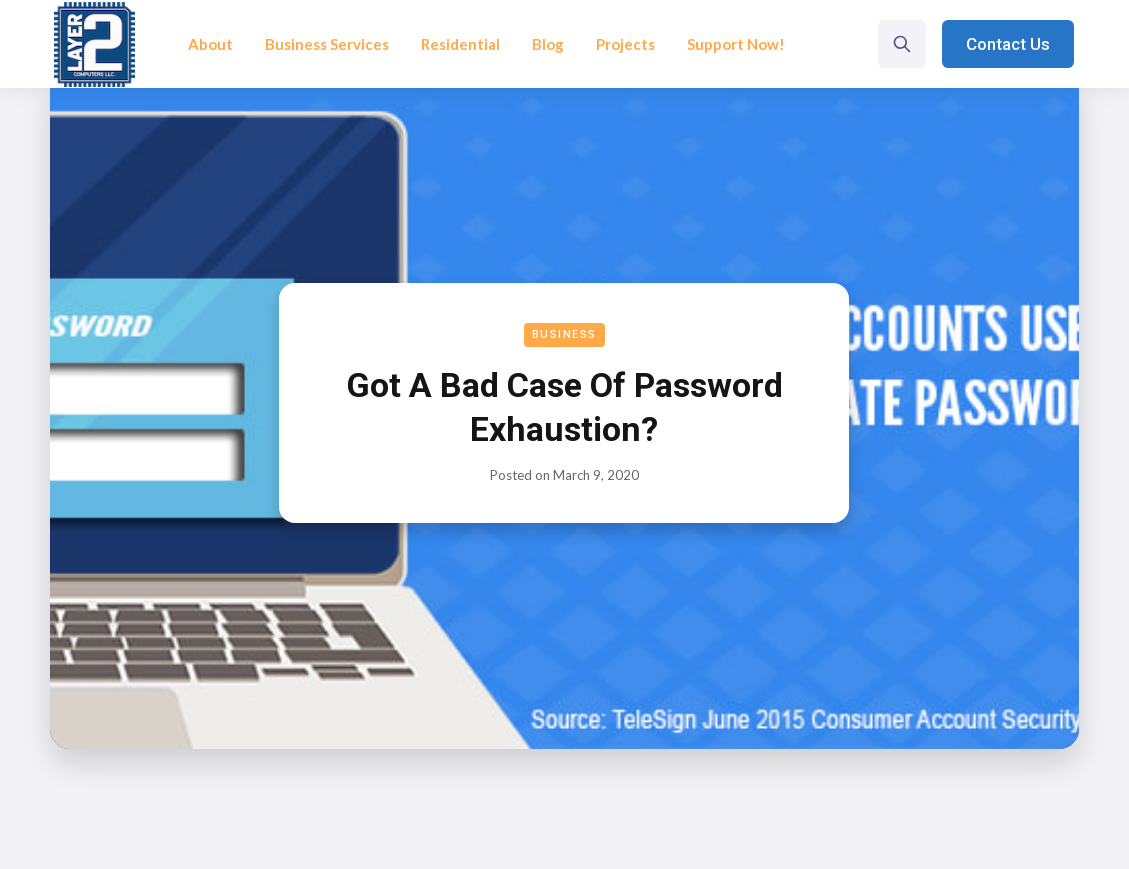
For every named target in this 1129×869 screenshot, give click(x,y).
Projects (625, 44)
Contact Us (1008, 44)
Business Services (327, 44)
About (210, 44)
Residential (460, 44)
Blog (548, 44)
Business (564, 334)
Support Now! (736, 44)
